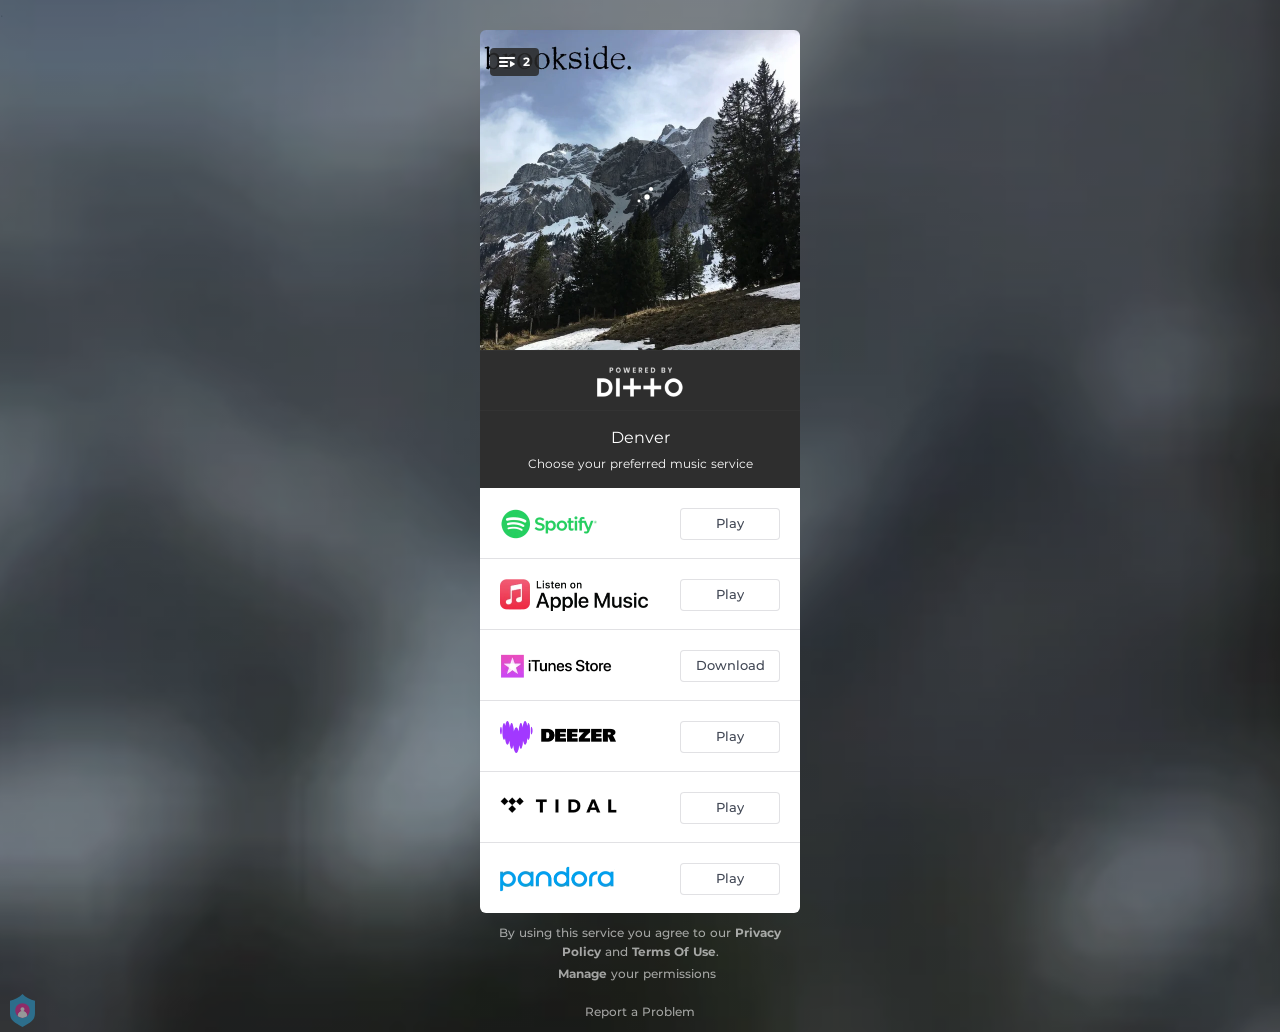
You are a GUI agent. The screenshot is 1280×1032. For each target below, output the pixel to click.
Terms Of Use (674, 951)
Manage (582, 973)
